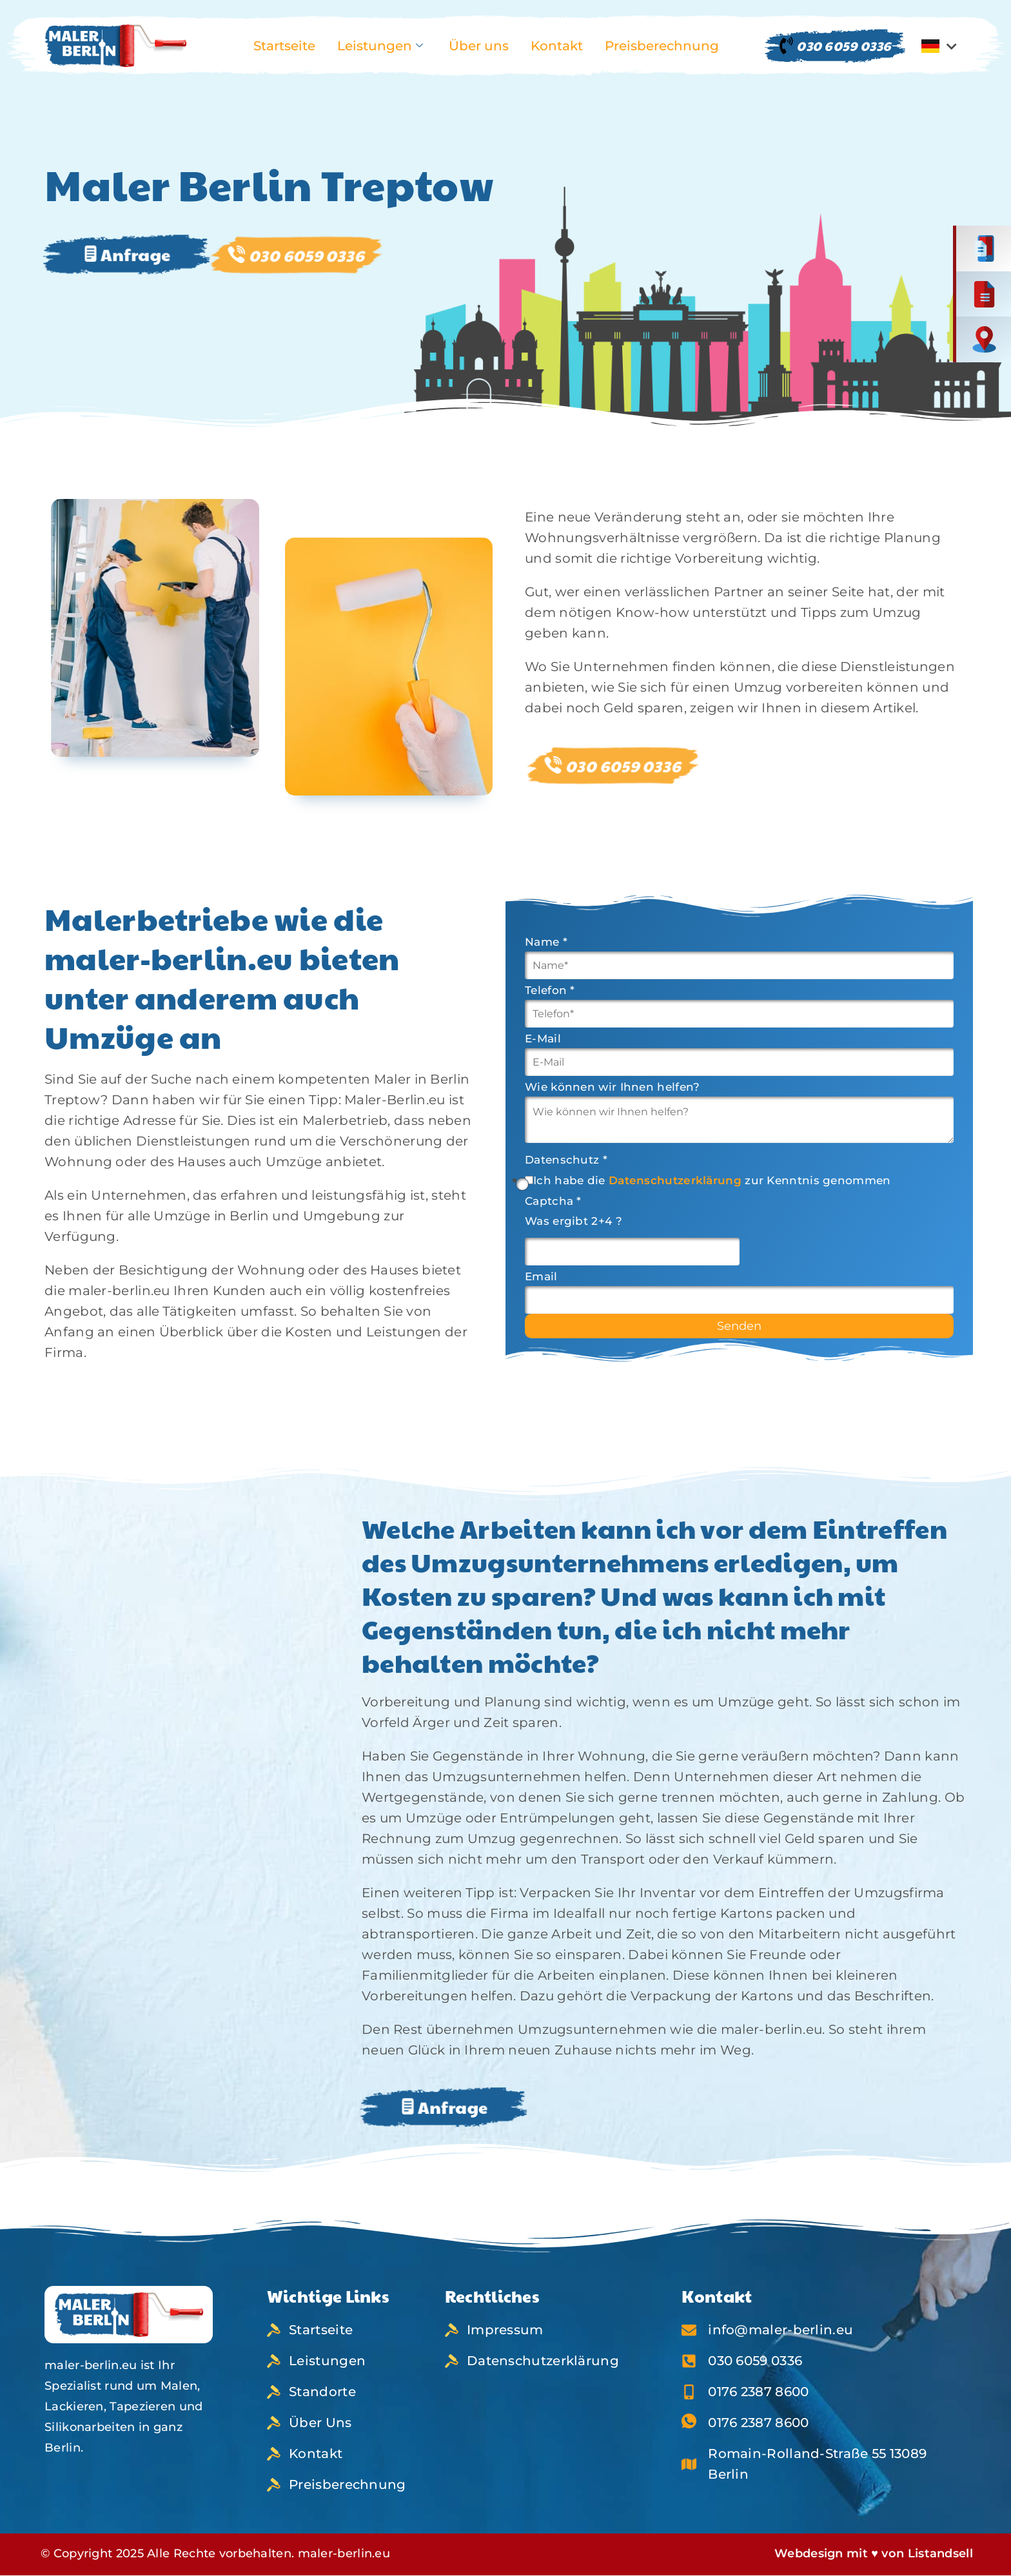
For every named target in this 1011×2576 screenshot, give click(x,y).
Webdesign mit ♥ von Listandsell (873, 2553)
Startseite (284, 46)
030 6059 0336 (834, 46)
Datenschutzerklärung (675, 1180)
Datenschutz (566, 1160)
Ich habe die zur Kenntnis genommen (712, 1180)
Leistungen (380, 46)
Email (541, 1276)
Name (546, 942)
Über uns (479, 46)
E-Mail (543, 1038)
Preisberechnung (662, 46)
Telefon (550, 990)
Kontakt (557, 46)
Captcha (553, 1201)
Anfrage (126, 254)
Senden (739, 1326)
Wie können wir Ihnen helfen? (612, 1087)
